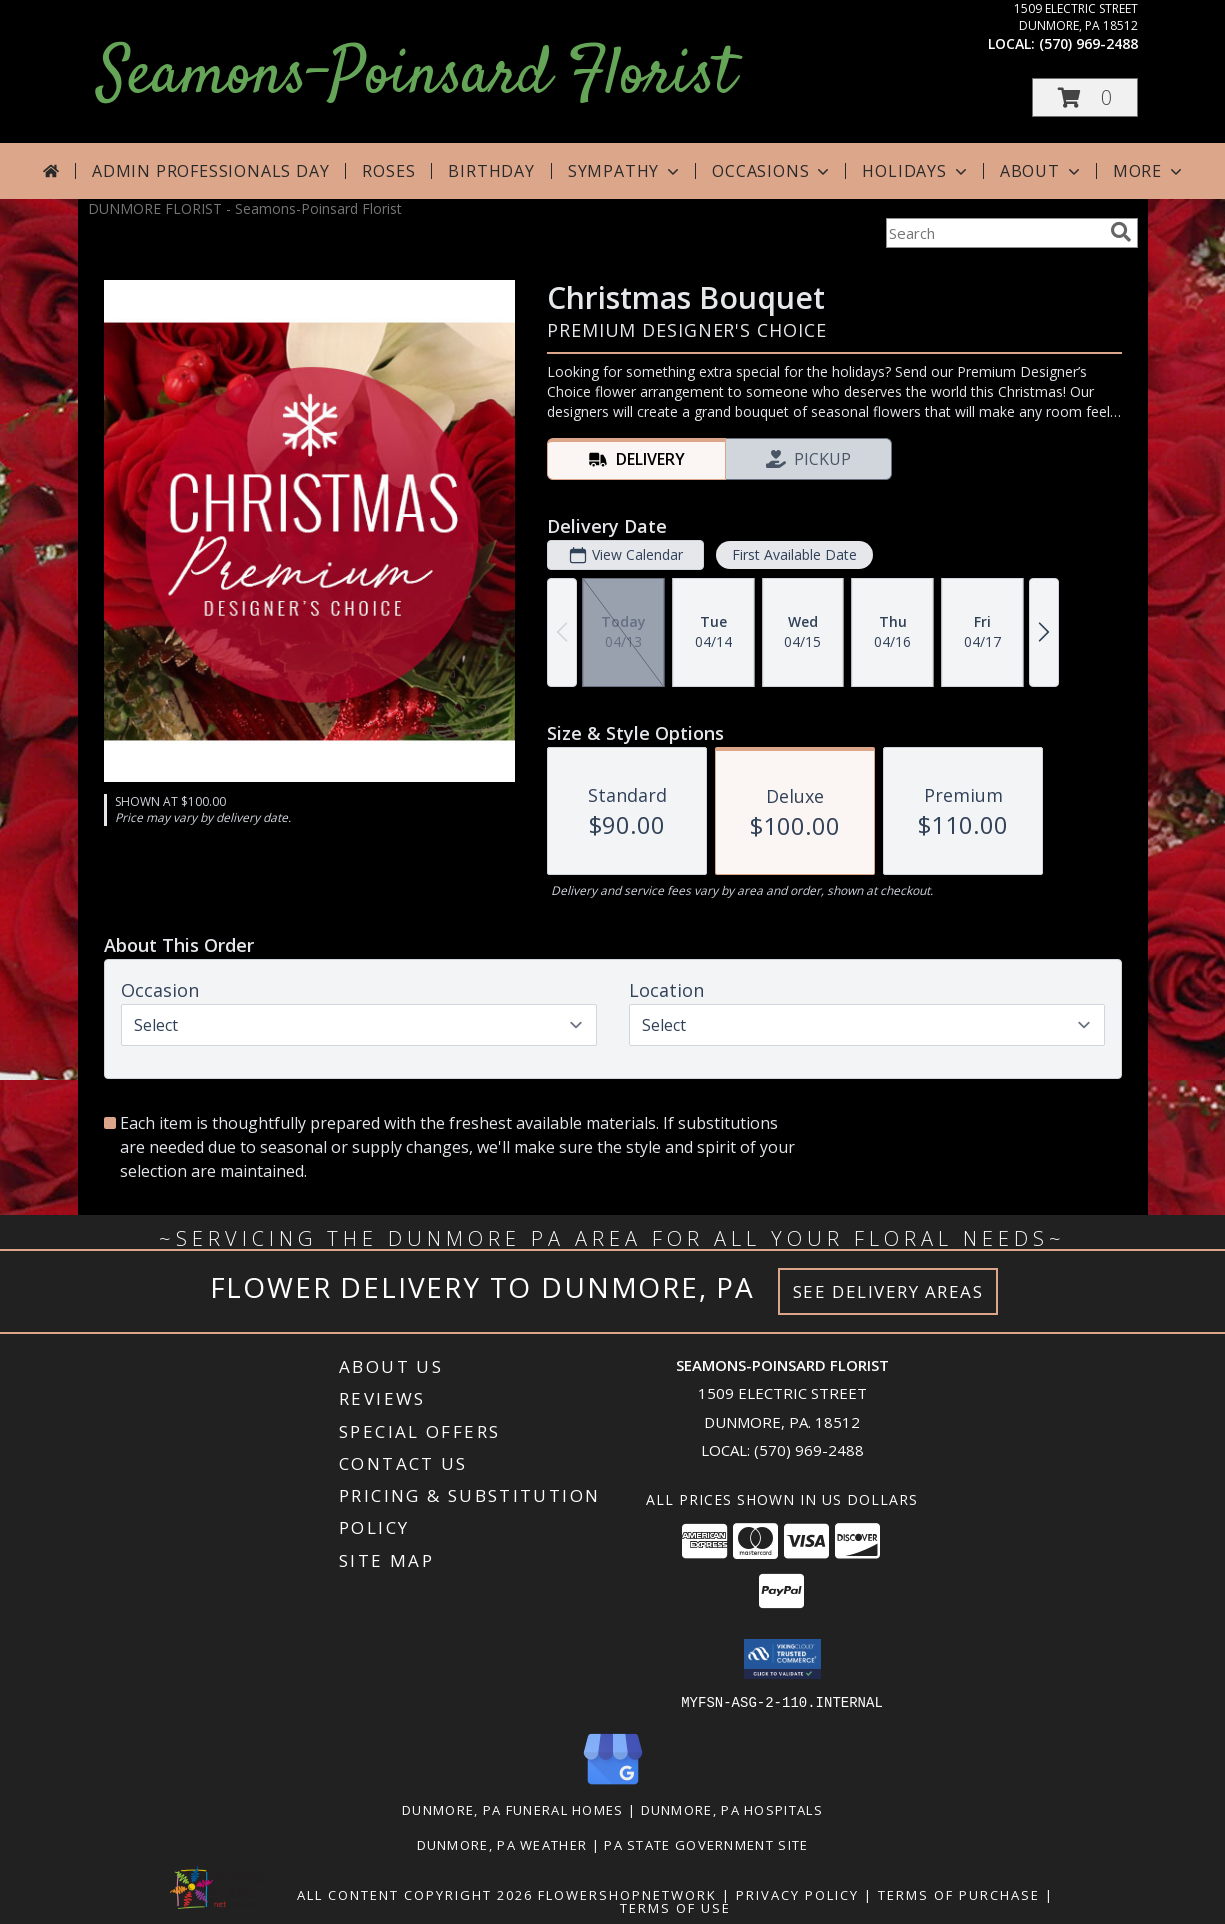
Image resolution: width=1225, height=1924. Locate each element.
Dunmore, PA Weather (502, 1844)
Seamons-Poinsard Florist (416, 76)
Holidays (916, 171)
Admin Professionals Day (210, 171)
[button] (1085, 97)
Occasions (772, 171)
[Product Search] (994, 233)
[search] (1121, 232)
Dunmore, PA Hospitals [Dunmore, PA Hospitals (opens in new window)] (732, 1809)
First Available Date (793, 554)
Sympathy (625, 171)
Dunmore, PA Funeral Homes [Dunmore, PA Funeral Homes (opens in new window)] (513, 1809)
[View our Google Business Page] (613, 1784)
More (1149, 171)
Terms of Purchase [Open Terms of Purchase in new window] (959, 1894)
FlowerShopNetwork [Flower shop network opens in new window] (627, 1894)
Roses (388, 171)
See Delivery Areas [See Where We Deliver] (888, 1291)
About (1042, 171)
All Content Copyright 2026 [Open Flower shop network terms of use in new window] (415, 1894)
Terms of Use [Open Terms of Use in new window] (675, 1907)
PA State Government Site (706, 1844)
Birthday (491, 171)
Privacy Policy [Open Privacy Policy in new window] (797, 1894)
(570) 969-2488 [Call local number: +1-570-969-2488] (1088, 43)
